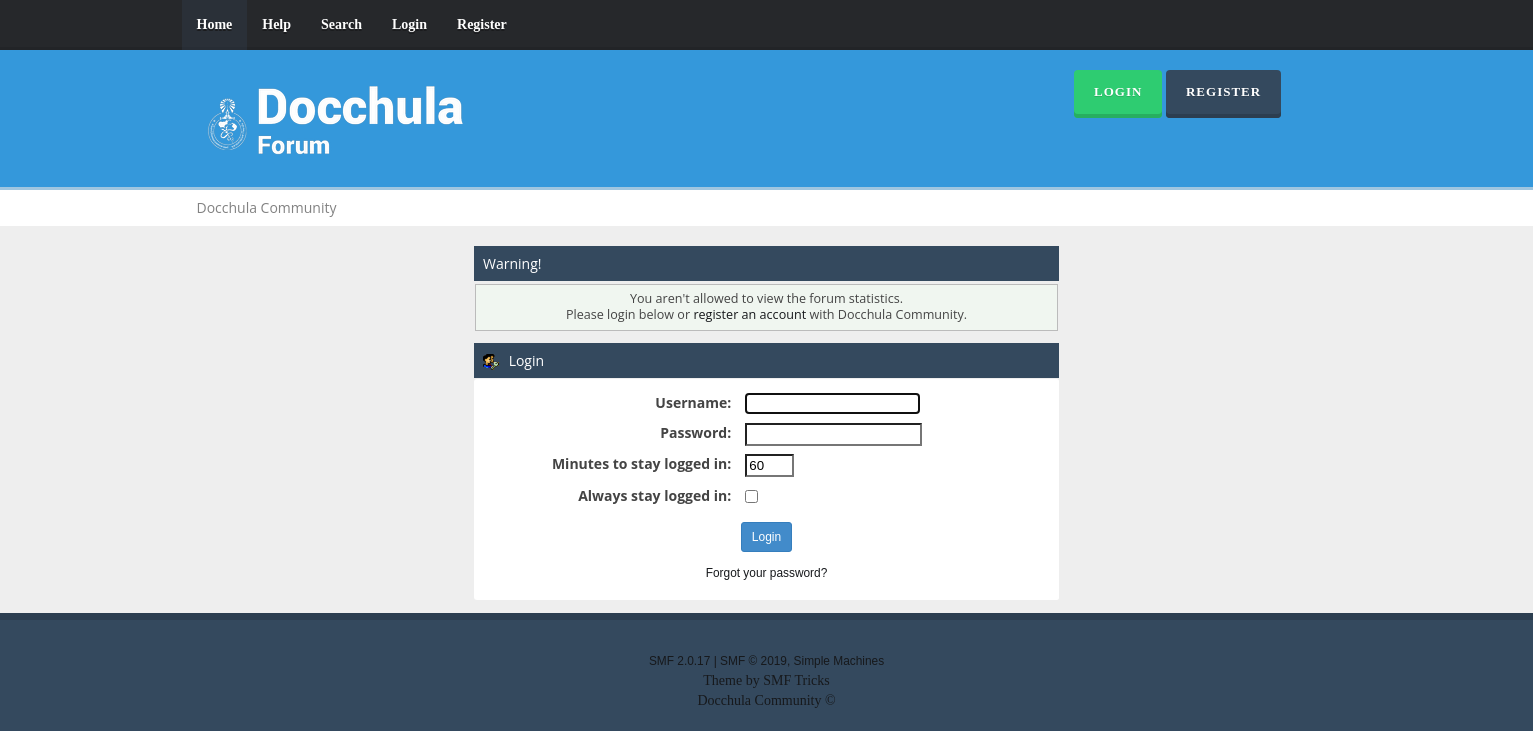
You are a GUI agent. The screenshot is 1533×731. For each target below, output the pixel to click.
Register (482, 24)
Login (409, 24)
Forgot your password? (767, 573)
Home (215, 24)
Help (276, 24)
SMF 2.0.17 (679, 661)
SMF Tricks (796, 680)
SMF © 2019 (753, 661)
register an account (749, 314)
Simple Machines (839, 661)
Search (341, 24)
